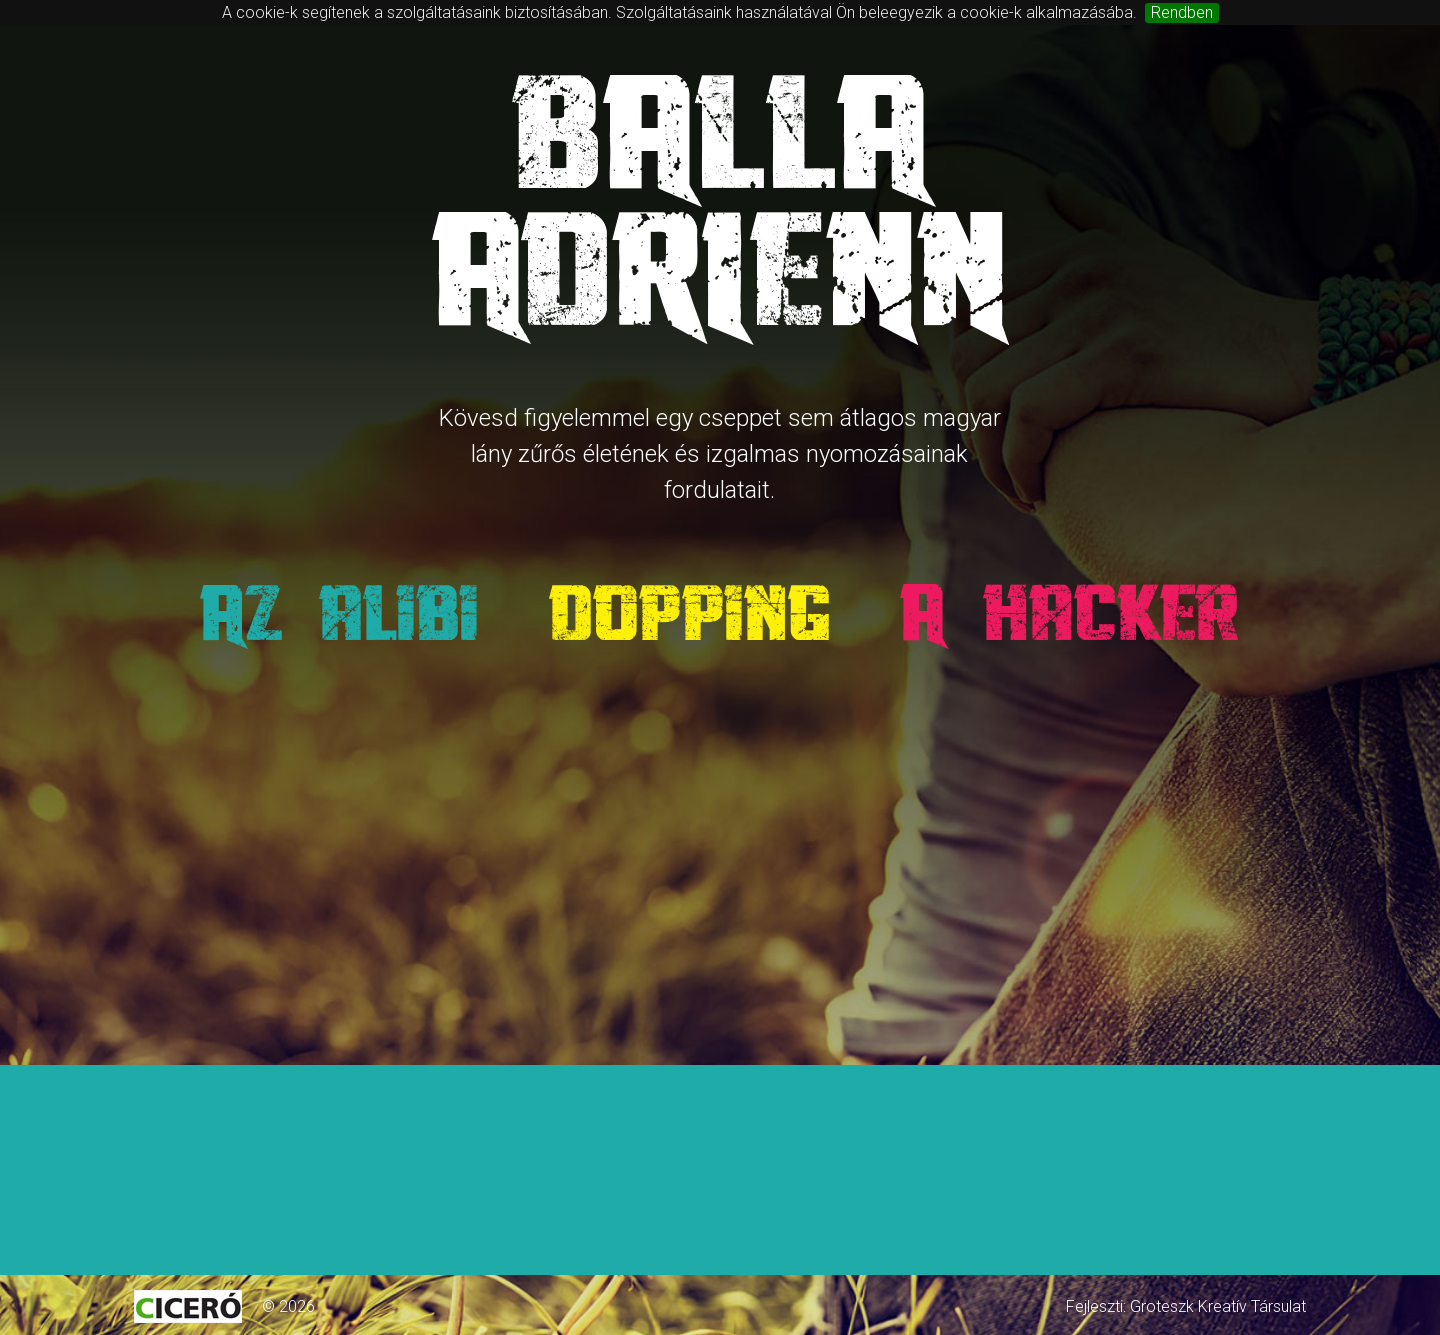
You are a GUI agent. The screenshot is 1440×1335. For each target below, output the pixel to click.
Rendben (1182, 12)
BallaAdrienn (720, 204)
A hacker (1073, 613)
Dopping (692, 613)
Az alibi (338, 613)
